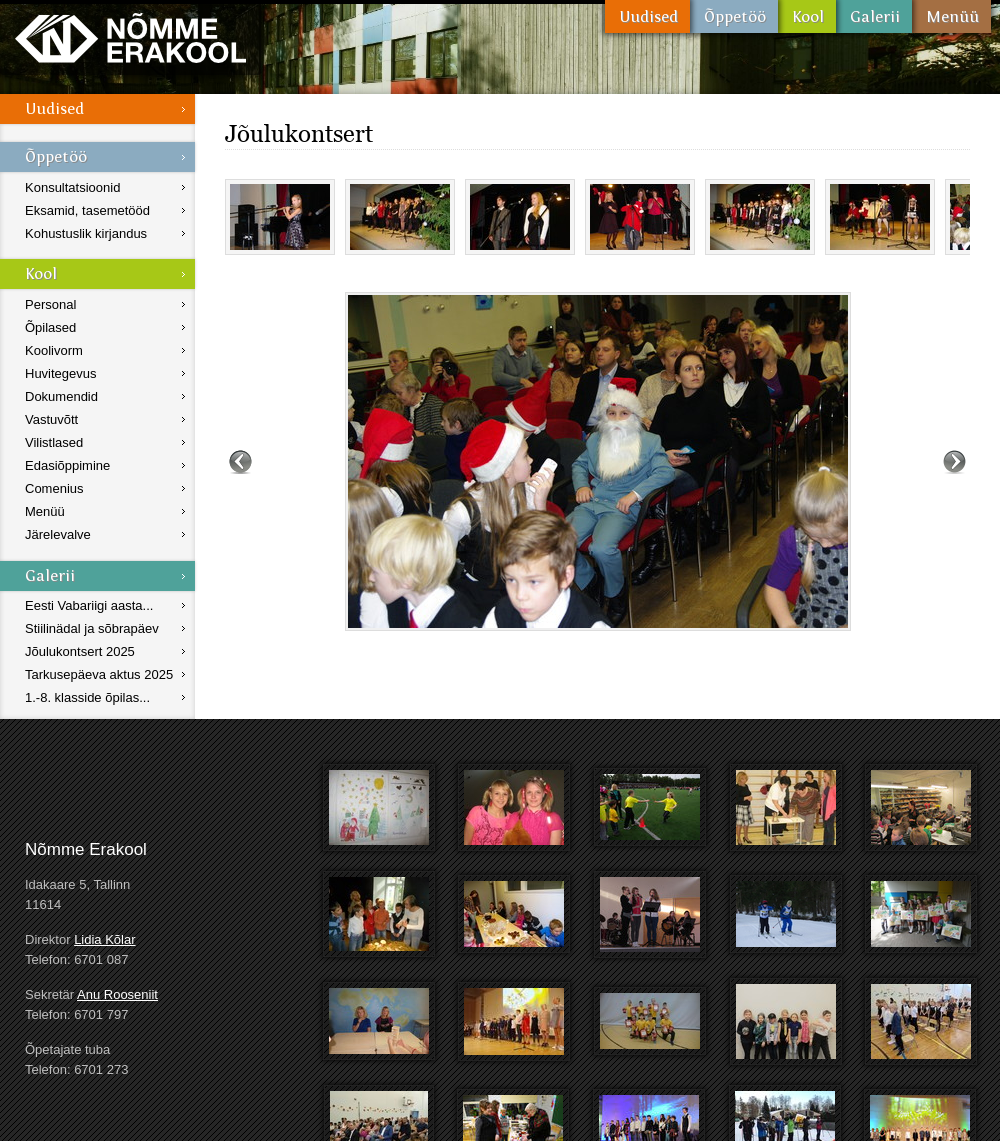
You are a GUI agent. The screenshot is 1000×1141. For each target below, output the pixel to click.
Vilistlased (54, 442)
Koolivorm (54, 350)
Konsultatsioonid (72, 187)
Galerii (874, 16)
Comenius (54, 488)
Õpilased (50, 327)
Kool (807, 16)
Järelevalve (58, 534)
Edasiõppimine (67, 465)
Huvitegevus (61, 373)
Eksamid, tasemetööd (87, 210)
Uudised (647, 16)
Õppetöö (734, 16)
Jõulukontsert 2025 (80, 651)
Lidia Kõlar (104, 939)
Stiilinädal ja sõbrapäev (92, 628)
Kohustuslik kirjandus (86, 233)
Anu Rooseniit (117, 994)
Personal (50, 304)
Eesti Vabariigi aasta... (89, 605)
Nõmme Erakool (130, 37)
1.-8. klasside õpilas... (87, 697)
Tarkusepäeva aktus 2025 (99, 674)
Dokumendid (61, 396)
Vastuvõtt (51, 419)
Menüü (951, 16)
